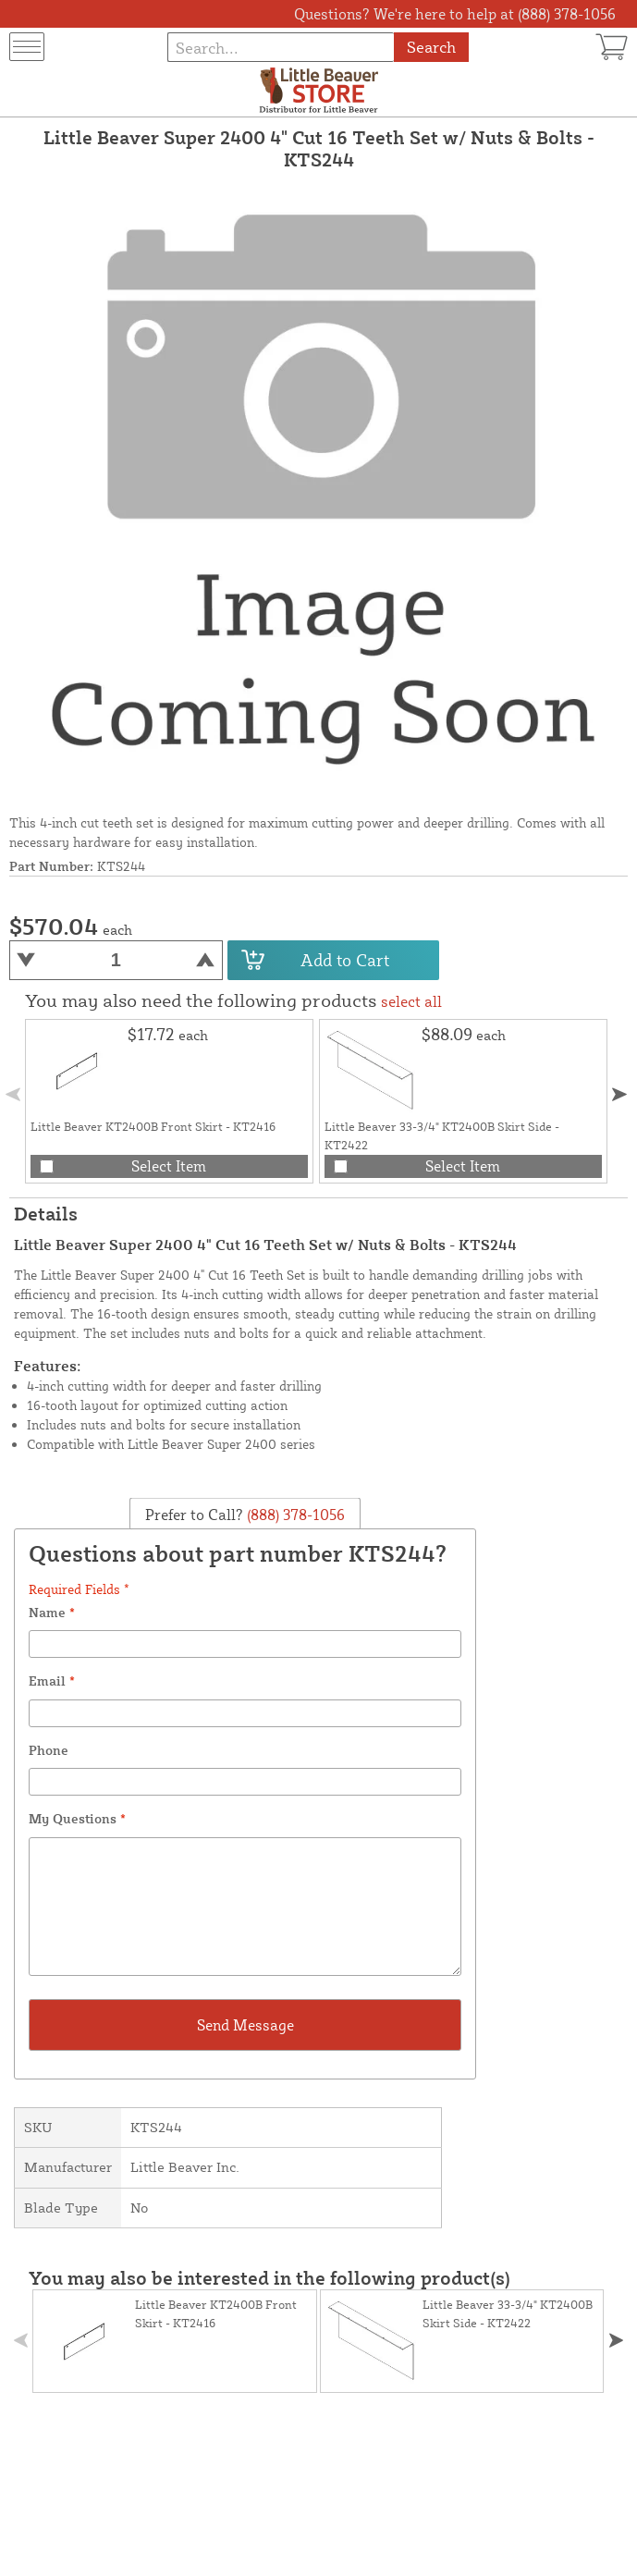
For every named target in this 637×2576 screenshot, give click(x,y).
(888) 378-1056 (294, 1513)
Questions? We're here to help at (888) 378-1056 (455, 14)
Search (431, 46)
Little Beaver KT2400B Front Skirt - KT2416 (153, 1126)
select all (411, 1001)
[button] (619, 1094)
